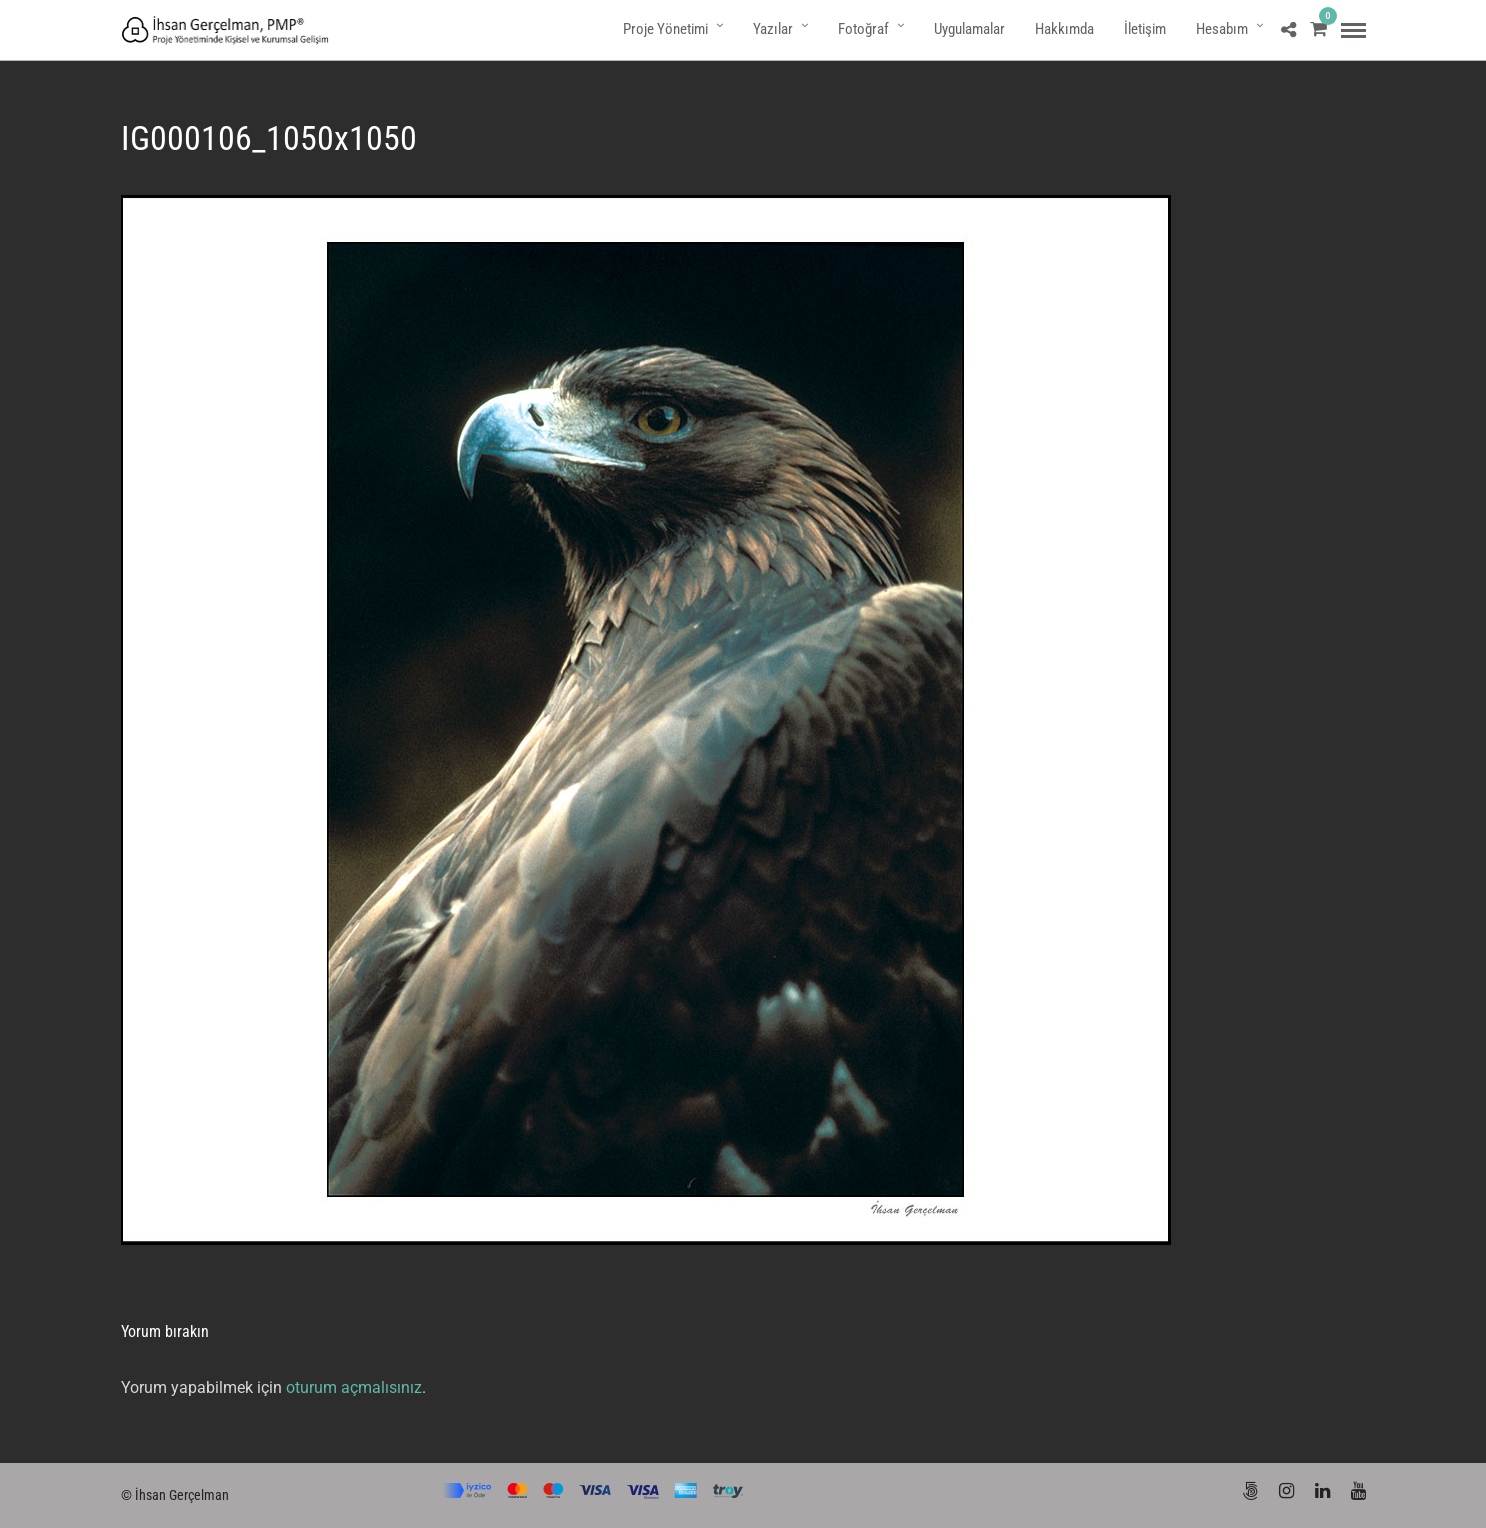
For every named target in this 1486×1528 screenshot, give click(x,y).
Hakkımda (1064, 29)
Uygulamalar (969, 29)
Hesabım (1222, 29)
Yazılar (773, 29)
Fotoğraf (863, 29)
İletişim (1145, 29)
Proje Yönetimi (665, 29)
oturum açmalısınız (354, 1387)
